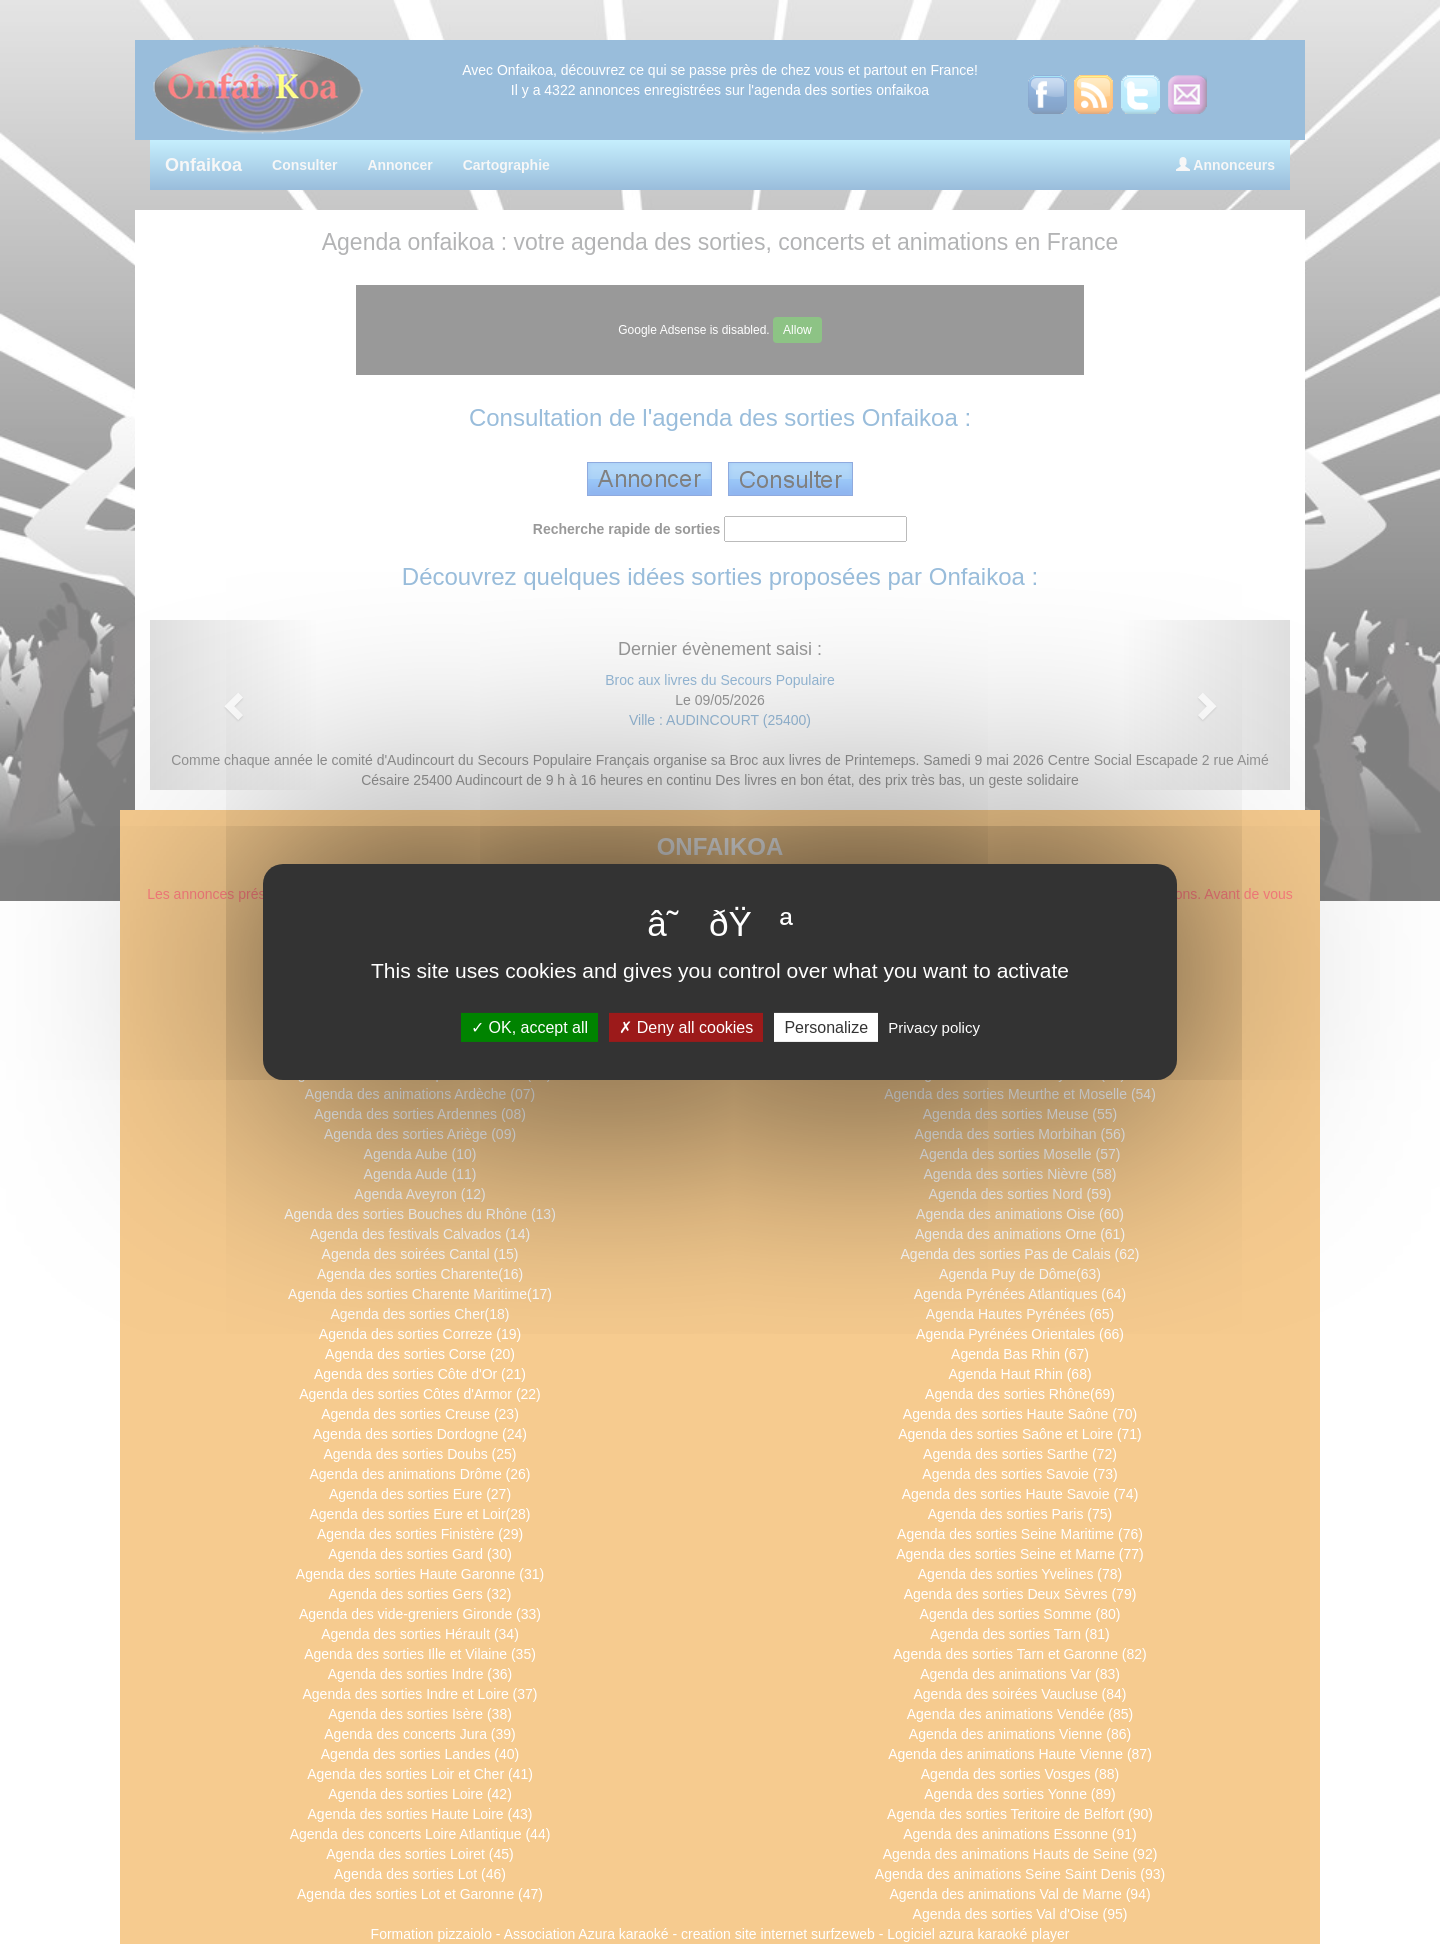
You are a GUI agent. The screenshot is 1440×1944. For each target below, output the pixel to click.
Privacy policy (934, 1027)
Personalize (826, 1027)
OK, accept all (529, 1027)
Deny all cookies (686, 1027)
